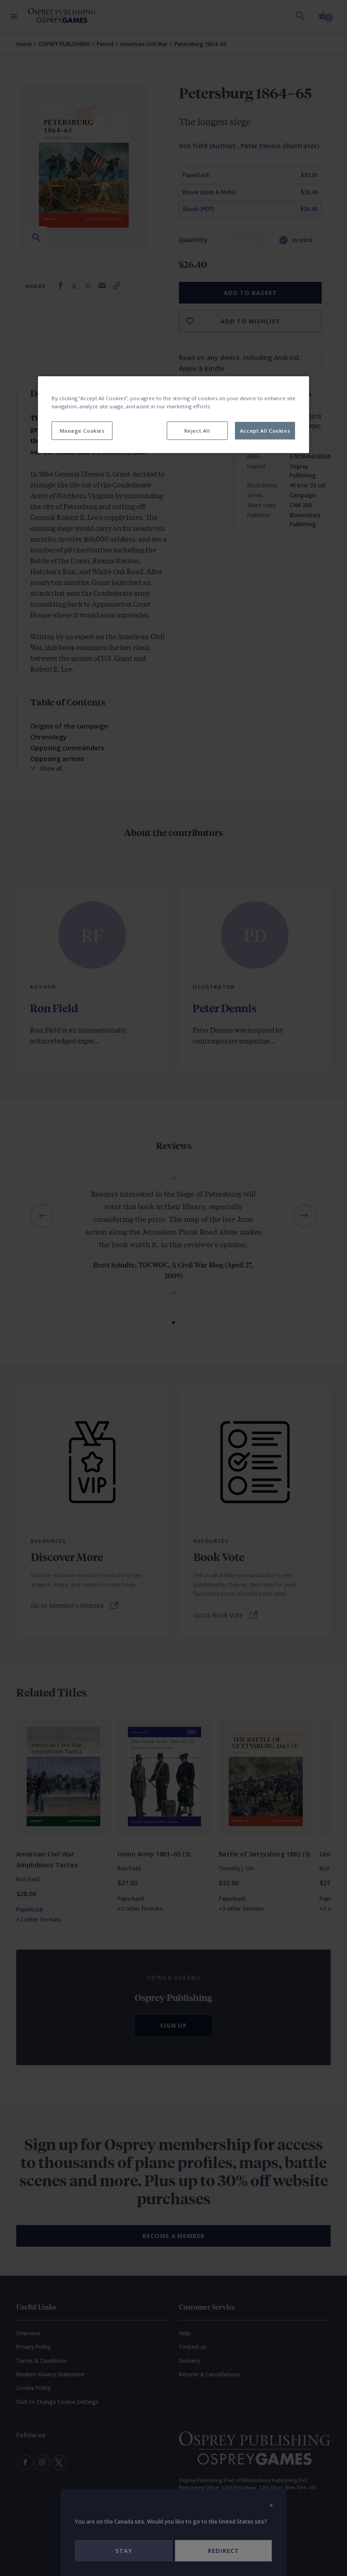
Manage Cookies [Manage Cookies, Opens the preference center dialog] (82, 430)
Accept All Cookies (265, 430)
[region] (173, 414)
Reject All (197, 430)
